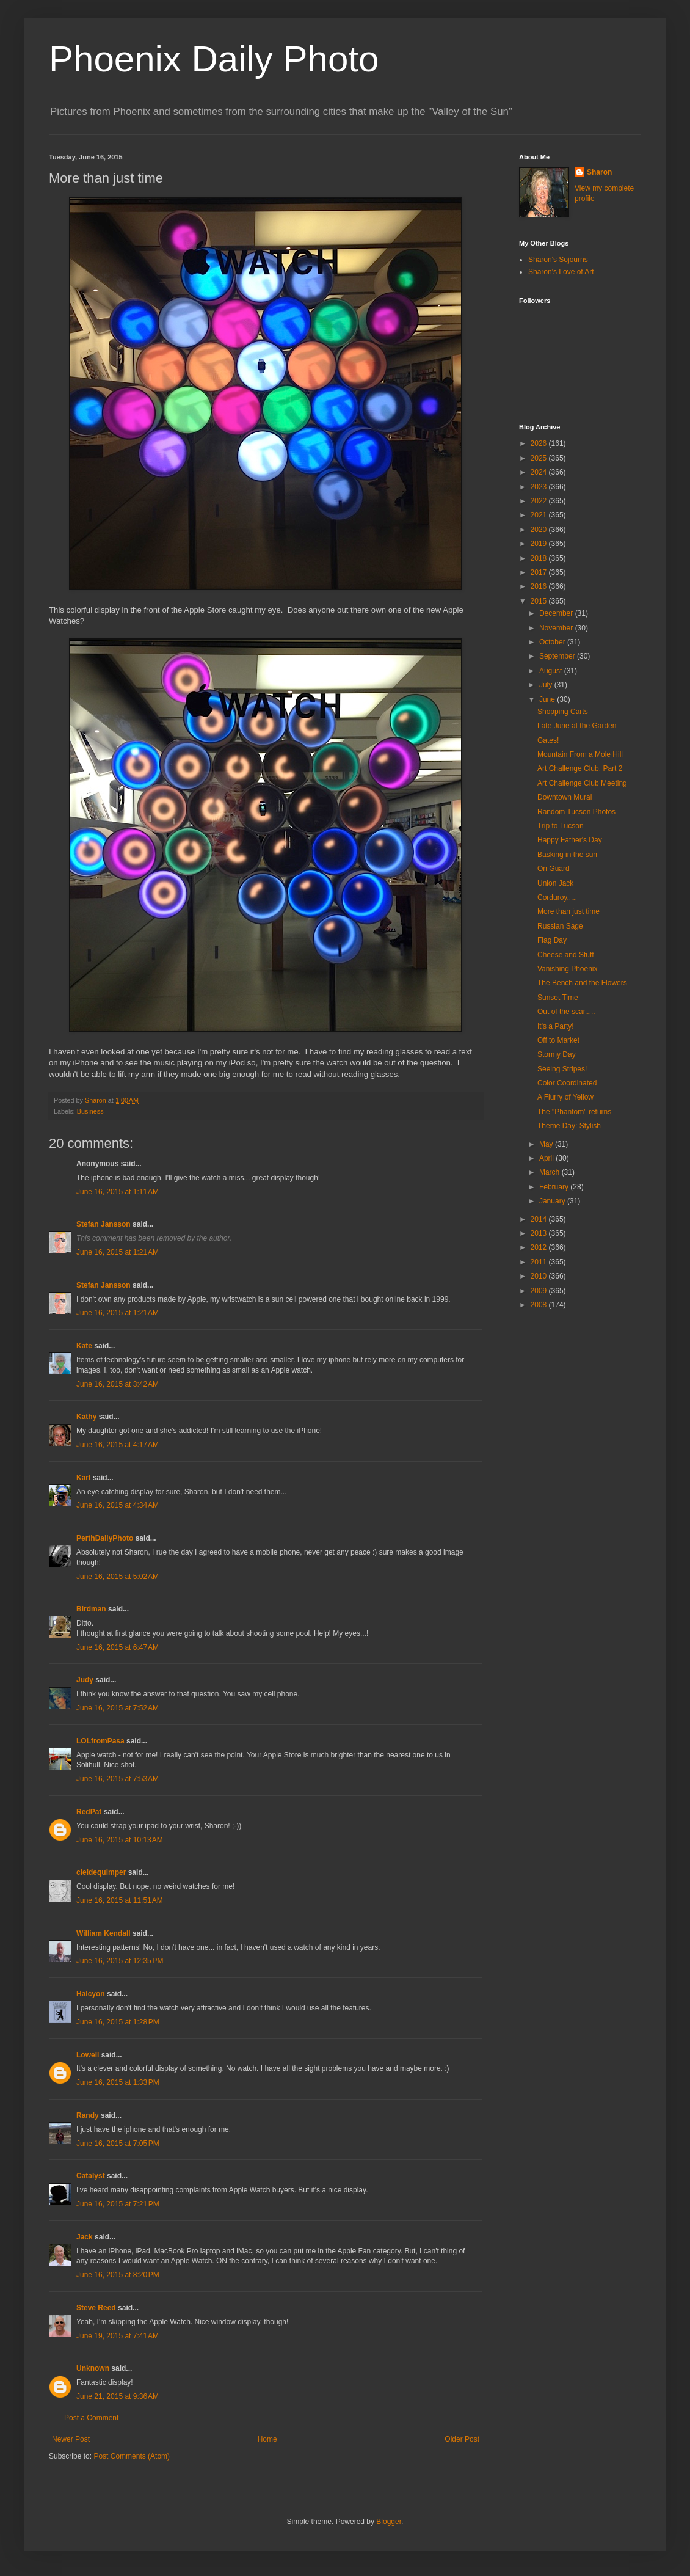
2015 (540, 601)
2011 (540, 1262)
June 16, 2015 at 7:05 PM (117, 2143)
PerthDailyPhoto (104, 1538)
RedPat (88, 1812)
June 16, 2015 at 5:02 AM (117, 1576)
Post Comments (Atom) (131, 2456)
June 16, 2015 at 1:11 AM (117, 1192)
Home (267, 2439)
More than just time (568, 911)
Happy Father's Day (569, 840)
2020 (540, 529)
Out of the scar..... (566, 1011)
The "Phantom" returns (574, 1111)
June (548, 699)
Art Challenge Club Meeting (582, 783)
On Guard (553, 868)
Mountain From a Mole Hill (580, 754)
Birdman (91, 1609)
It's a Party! (555, 1026)
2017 (540, 572)
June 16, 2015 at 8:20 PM (117, 2275)
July (546, 684)
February (554, 1187)
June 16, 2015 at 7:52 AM (117, 1708)
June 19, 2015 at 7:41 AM (117, 2336)
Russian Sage (560, 926)
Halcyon (90, 1994)
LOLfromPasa (100, 1741)
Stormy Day (556, 1054)
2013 (540, 1233)
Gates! (548, 740)
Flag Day (552, 940)
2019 (540, 543)
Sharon (599, 172)
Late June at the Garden (576, 725)
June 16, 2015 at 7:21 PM (117, 2204)
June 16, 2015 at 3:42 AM (117, 1384)
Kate (84, 1345)
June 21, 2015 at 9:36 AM (117, 2396)
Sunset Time (557, 997)
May (547, 1144)
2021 (540, 515)
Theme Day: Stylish (569, 1126)
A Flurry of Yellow (565, 1097)
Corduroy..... (557, 897)
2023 (540, 487)
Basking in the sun (567, 854)
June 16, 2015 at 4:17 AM (117, 1444)
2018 (540, 558)
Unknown (92, 2368)
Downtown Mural (564, 797)
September (558, 656)
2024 (540, 472)
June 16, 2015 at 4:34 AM (117, 1505)
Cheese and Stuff (565, 954)
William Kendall (103, 1933)
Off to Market (558, 1040)
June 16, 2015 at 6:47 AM (117, 1647)
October (553, 642)
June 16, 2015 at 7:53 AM (117, 1779)
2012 (540, 1247)
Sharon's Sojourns (558, 259)
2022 (540, 501)
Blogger (388, 2521)
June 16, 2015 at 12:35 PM (119, 1961)
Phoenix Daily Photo (214, 58)
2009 (540, 1290)
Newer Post (71, 2439)
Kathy (86, 1416)
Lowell (87, 2055)
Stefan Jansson (103, 1224)
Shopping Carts (562, 711)
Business (90, 1111)
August (551, 670)
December (557, 613)
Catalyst (90, 2176)
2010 (540, 1276)
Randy (87, 2115)
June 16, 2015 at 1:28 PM (117, 2022)
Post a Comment (91, 2418)
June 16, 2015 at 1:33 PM (117, 2082)
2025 (540, 458)
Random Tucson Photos (576, 812)
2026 (540, 443)
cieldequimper (101, 1872)
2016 (540, 586)
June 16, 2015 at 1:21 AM (117, 1252)
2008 (540, 1305)
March (550, 1172)
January (553, 1201)
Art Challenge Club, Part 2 (579, 768)
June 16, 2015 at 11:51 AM (119, 1900)
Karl (83, 1477)
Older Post (462, 2439)
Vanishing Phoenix (567, 969)
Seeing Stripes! (562, 1069)
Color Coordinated (567, 1083)
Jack (84, 2237)
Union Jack (555, 883)
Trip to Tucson (560, 826)
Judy (84, 1680)
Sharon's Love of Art (561, 272)
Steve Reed (96, 2308)
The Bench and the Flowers (582, 983)
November (557, 628)
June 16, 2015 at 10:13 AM (119, 1840)
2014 (540, 1219)
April (547, 1158)
